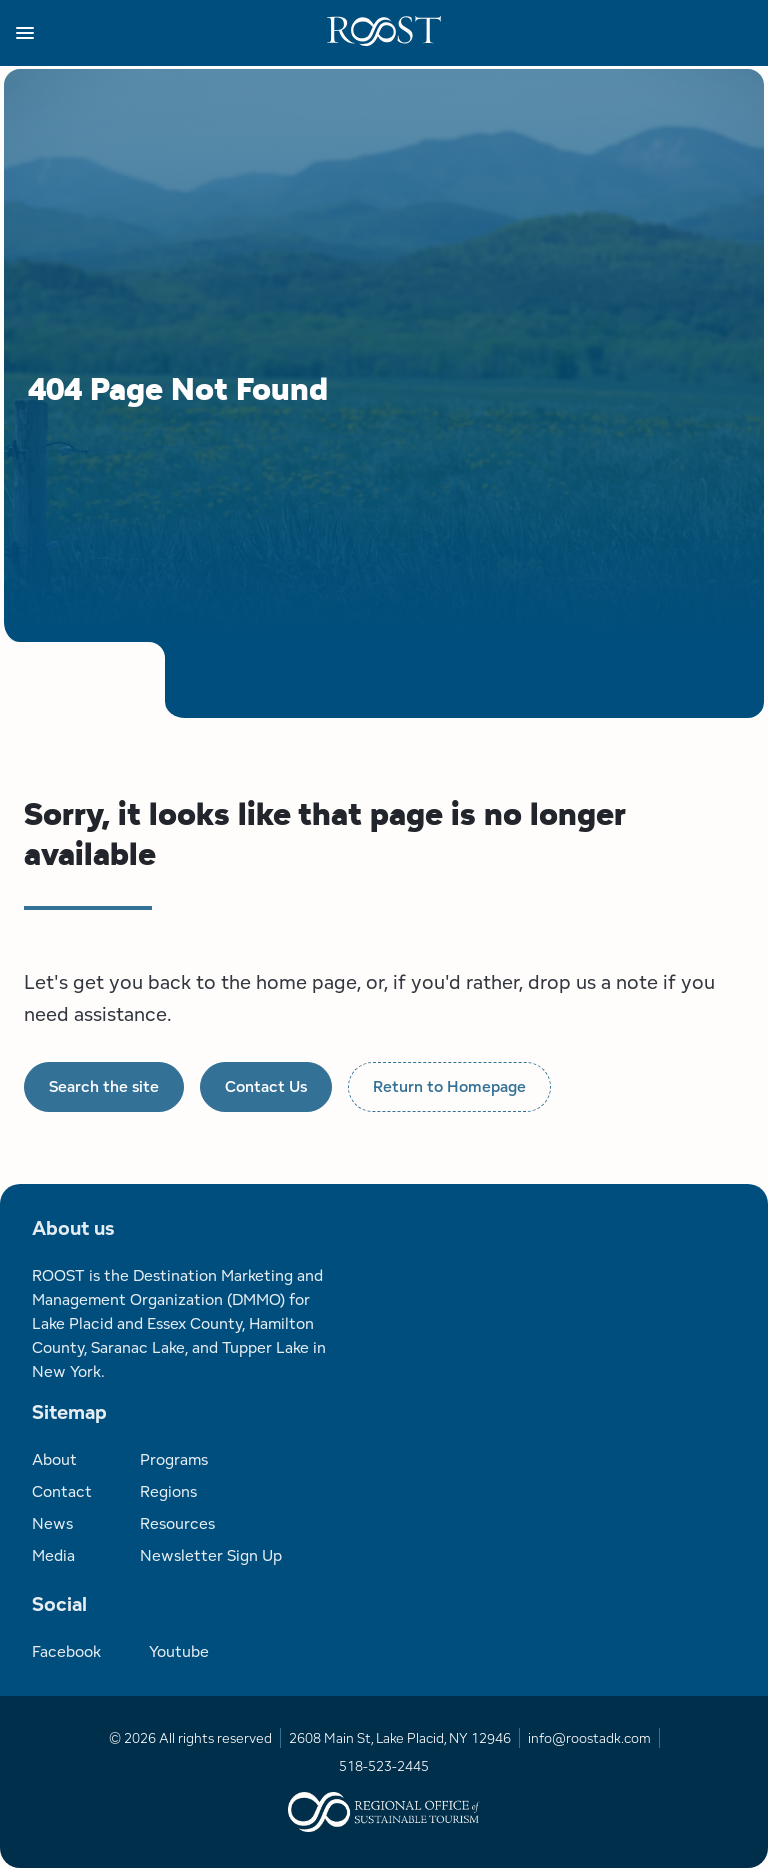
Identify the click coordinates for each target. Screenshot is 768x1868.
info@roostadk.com (589, 1738)
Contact (62, 1491)
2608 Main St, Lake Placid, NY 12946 (400, 1738)
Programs (174, 1459)
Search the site (104, 1086)
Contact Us (266, 1086)
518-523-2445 (384, 1766)
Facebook (66, 1651)
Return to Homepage (449, 1086)
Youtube (179, 1651)
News (52, 1523)
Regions (168, 1491)
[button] (171, 33)
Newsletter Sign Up (211, 1555)
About (54, 1459)
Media (53, 1555)
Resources (177, 1523)
